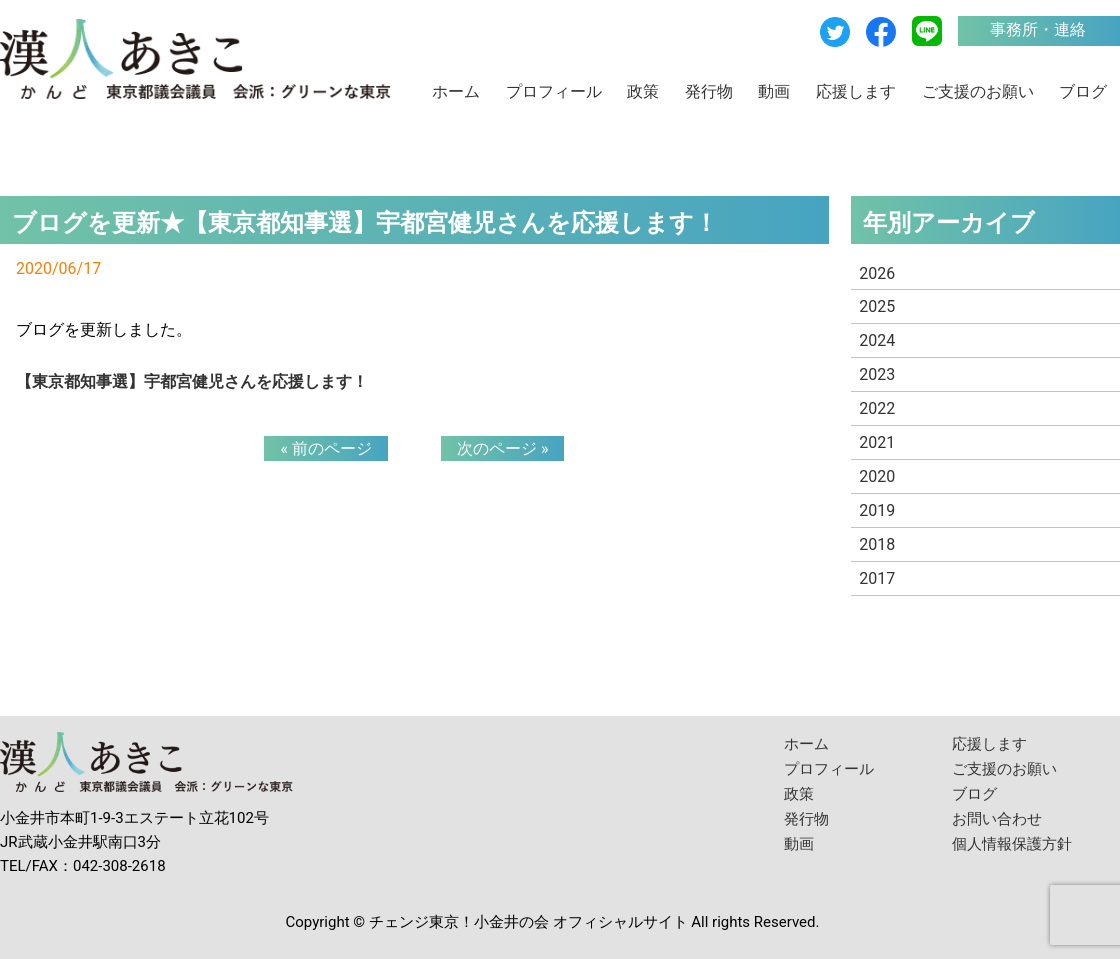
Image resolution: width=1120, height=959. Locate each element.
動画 (774, 91)
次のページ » (502, 448)
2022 (877, 408)
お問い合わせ (997, 819)
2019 (877, 510)
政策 (643, 91)
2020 (877, 476)
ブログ (1083, 91)
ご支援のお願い (978, 91)
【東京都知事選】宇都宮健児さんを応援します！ (192, 381)
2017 (877, 578)
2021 (877, 442)
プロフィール (554, 91)
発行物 (709, 91)
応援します (856, 91)
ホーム (456, 91)
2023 (877, 374)
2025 (877, 306)
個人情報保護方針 (1012, 844)
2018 (877, 544)
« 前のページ (325, 448)
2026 (877, 273)
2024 (877, 340)
